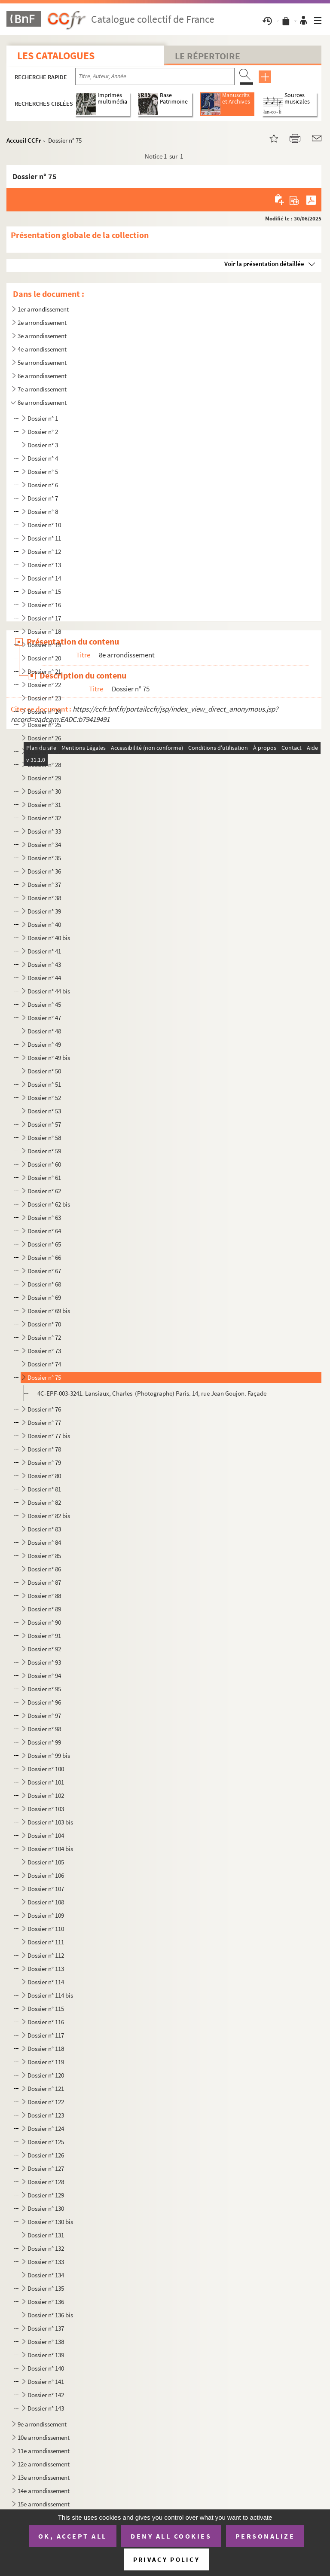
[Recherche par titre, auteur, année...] (155, 76)
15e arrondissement (44, 2504)
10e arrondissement (44, 2437)
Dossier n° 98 (44, 1729)
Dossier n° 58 (44, 1138)
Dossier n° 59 (44, 1151)
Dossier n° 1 (43, 418)
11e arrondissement (44, 2451)
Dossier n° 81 (45, 1489)
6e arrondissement (42, 376)
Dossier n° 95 (44, 1689)
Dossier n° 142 (46, 2395)
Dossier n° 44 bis (49, 991)
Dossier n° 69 (44, 1297)
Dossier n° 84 (44, 1542)
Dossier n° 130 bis (50, 2222)
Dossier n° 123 (46, 2115)
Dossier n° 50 (44, 1071)
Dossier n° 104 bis (50, 1849)
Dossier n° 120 (46, 2075)
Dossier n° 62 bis (49, 1204)
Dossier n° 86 (44, 1569)
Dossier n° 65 (44, 1244)
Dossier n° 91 (44, 1636)
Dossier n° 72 (44, 1337)
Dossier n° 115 (46, 2009)
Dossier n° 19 (44, 645)
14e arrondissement (44, 2491)
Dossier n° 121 (46, 2088)
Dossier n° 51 (44, 1084)
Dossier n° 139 (46, 2355)
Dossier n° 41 (44, 951)
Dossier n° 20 (44, 658)
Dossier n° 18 (44, 631)
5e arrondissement (42, 362)
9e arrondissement (42, 2424)
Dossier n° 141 (46, 2381)
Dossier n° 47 (44, 1018)
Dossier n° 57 (44, 1124)
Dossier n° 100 (46, 1769)
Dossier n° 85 (44, 1556)
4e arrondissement (42, 349)
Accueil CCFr (23, 140)
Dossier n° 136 (46, 2302)
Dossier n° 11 (44, 538)
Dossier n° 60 (44, 1164)
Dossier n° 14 (44, 578)
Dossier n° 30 (44, 791)
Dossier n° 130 (46, 2208)
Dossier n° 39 (44, 911)
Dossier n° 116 (46, 2022)
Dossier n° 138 (46, 2342)
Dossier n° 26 (44, 738)
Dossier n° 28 (44, 765)
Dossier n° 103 (46, 1809)
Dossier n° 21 (44, 671)
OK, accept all (72, 2536)
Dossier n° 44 (44, 978)
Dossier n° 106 (46, 1875)
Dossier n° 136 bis (50, 2315)
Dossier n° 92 (44, 1649)
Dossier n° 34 (44, 844)
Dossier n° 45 (44, 1004)
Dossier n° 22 (44, 685)
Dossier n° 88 (44, 1596)
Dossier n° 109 (46, 1915)
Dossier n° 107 (46, 1889)
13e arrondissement (44, 2477)
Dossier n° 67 (44, 1271)
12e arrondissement (44, 2464)
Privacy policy (166, 2559)
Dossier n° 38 (44, 898)
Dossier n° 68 (44, 1284)
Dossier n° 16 (44, 605)
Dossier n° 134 (46, 2275)
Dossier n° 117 (46, 2035)
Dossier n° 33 (44, 831)
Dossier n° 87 (44, 1582)
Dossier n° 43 (44, 964)
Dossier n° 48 (44, 1031)
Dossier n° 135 (46, 2288)
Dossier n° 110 (46, 1929)
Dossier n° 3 (43, 445)
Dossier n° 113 (46, 1969)
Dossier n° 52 (44, 1098)
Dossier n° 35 (44, 858)
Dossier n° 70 (44, 1324)
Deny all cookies (171, 2536)
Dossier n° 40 (44, 924)
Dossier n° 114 (46, 1982)
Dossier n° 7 (43, 498)
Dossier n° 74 (44, 1364)
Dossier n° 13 (44, 565)
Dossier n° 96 (44, 1702)
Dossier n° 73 (44, 1351)
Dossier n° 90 (44, 1622)
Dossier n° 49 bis (49, 1058)
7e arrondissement (42, 389)
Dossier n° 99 (44, 1742)
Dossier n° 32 (44, 818)
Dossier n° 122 (46, 2102)
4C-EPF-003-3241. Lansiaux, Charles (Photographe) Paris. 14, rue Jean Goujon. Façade (151, 1393)
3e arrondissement (42, 336)
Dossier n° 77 (44, 1422)
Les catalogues (56, 55)
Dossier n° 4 (43, 458)
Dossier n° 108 (46, 1902)
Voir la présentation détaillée (264, 264)
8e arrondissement (42, 402)
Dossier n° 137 (46, 2328)
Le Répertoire (207, 56)
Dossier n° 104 (46, 1835)
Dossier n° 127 (46, 2168)
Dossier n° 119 (46, 2062)
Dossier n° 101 (46, 1782)
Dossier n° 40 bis (49, 938)
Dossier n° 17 (44, 618)
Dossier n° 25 (44, 725)
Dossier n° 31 (44, 805)
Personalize (265, 2536)
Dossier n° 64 (44, 1231)
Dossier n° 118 (46, 2048)
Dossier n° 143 (46, 2408)
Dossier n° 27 (44, 751)
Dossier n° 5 (43, 472)
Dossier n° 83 (44, 1529)
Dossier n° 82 (44, 1502)
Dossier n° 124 (46, 2128)
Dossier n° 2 (43, 432)
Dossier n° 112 (46, 1955)
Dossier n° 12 (44, 551)
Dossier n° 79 (44, 1462)
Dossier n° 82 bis (49, 1516)
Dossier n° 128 (46, 2182)
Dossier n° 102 (46, 1795)
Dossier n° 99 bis (49, 1755)
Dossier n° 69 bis (49, 1311)
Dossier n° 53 (44, 1111)
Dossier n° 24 (44, 711)
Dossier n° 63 (44, 1217)
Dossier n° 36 (44, 871)
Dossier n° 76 (44, 1409)
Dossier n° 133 (46, 2262)
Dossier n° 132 (46, 2248)
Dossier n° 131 (46, 2235)
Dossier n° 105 (46, 1862)
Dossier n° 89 (44, 1609)
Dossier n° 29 (44, 778)
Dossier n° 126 (46, 2155)
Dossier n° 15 (44, 591)
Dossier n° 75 (44, 1377)
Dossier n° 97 (44, 1715)
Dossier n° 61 (44, 1177)
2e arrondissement (42, 322)
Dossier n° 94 (44, 1675)
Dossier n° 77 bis (49, 1436)
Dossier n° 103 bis (50, 1822)
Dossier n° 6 (43, 485)
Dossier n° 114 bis (50, 1995)
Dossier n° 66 (44, 1257)
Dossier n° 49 (44, 1044)
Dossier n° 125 (46, 2142)
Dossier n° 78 (44, 1449)
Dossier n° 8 (43, 511)
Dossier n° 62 (44, 1191)
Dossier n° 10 (44, 525)
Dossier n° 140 (46, 2368)
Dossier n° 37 (44, 884)
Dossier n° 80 (44, 1476)
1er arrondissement (43, 309)
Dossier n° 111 (46, 1942)
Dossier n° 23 (44, 698)
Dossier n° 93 (44, 1662)
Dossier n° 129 (46, 2195)
